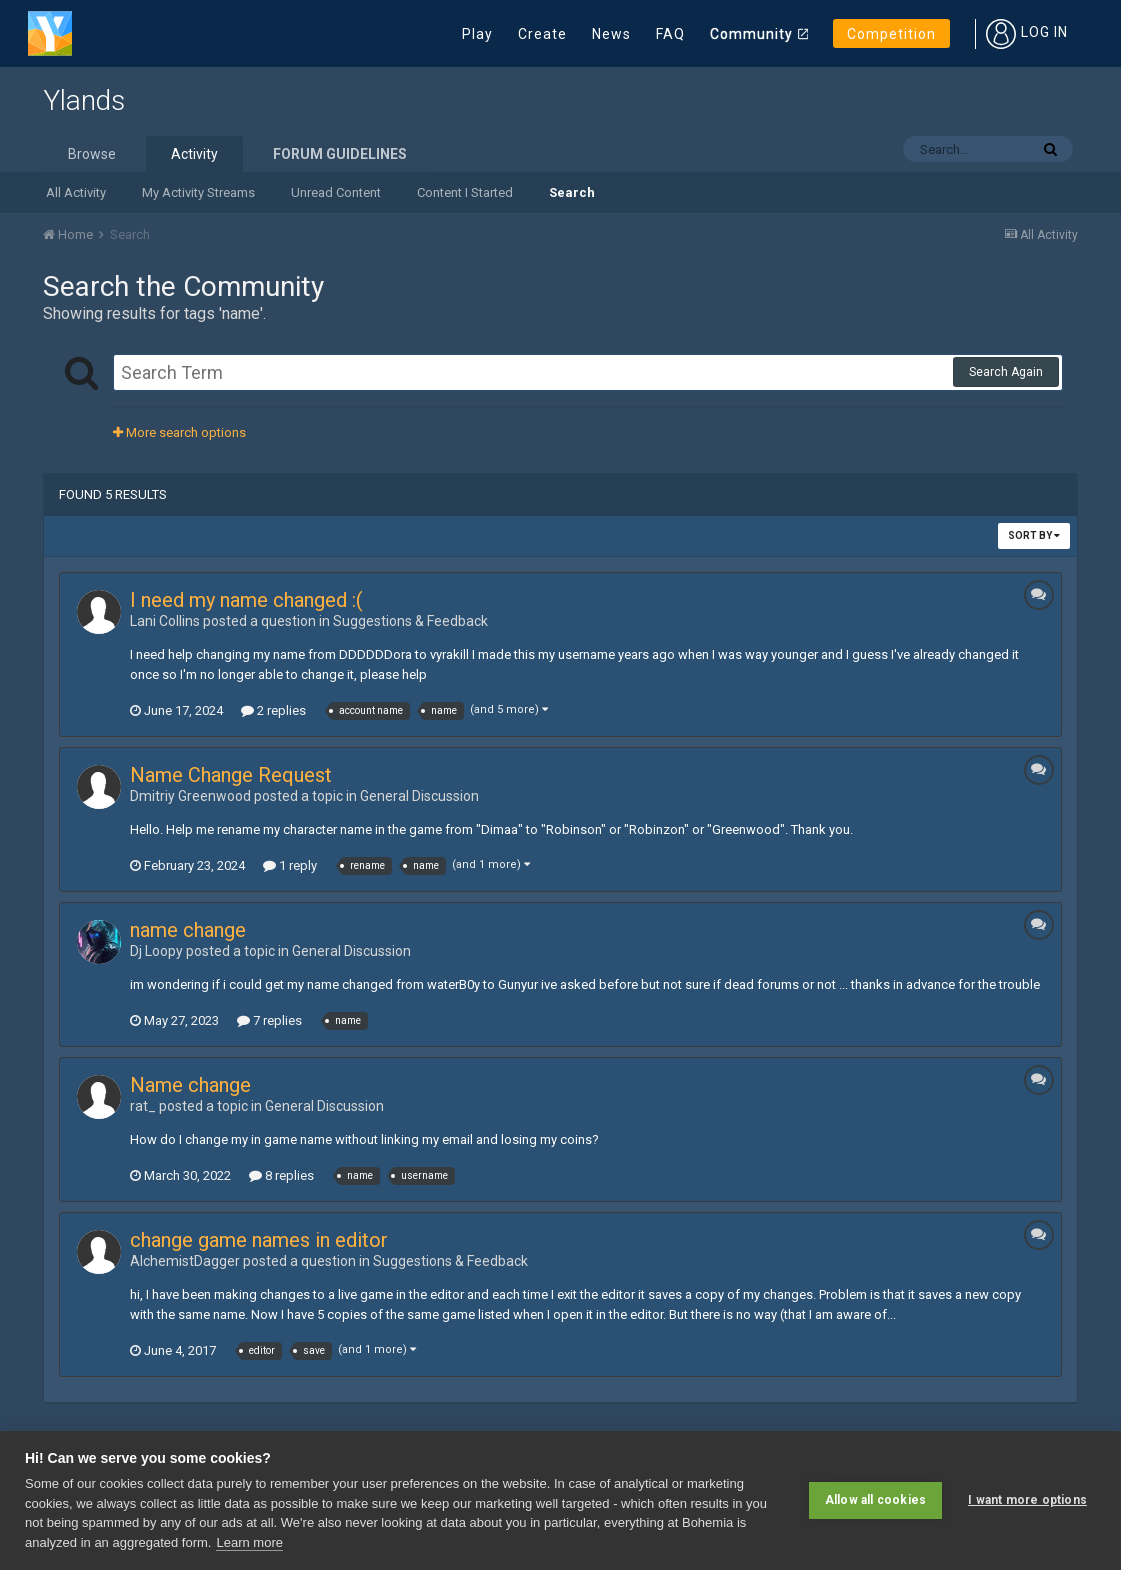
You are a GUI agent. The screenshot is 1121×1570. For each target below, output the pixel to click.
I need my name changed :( (246, 600)
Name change (190, 1085)
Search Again (1006, 372)
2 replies (273, 710)
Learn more (249, 1542)
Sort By (1034, 535)
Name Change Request (231, 775)
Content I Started (465, 192)
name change (188, 930)
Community (751, 34)
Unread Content (336, 192)
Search (572, 192)
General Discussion (419, 796)
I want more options (1027, 1500)
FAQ (670, 34)
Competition (891, 34)
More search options (179, 432)
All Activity (76, 192)
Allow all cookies (875, 1500)
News (611, 34)
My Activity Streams (198, 192)
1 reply (290, 865)
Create (542, 34)
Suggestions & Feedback (410, 621)
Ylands (84, 100)
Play (477, 34)
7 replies (269, 1020)
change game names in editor (259, 1240)
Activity (194, 154)
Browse (92, 154)
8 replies (281, 1175)
